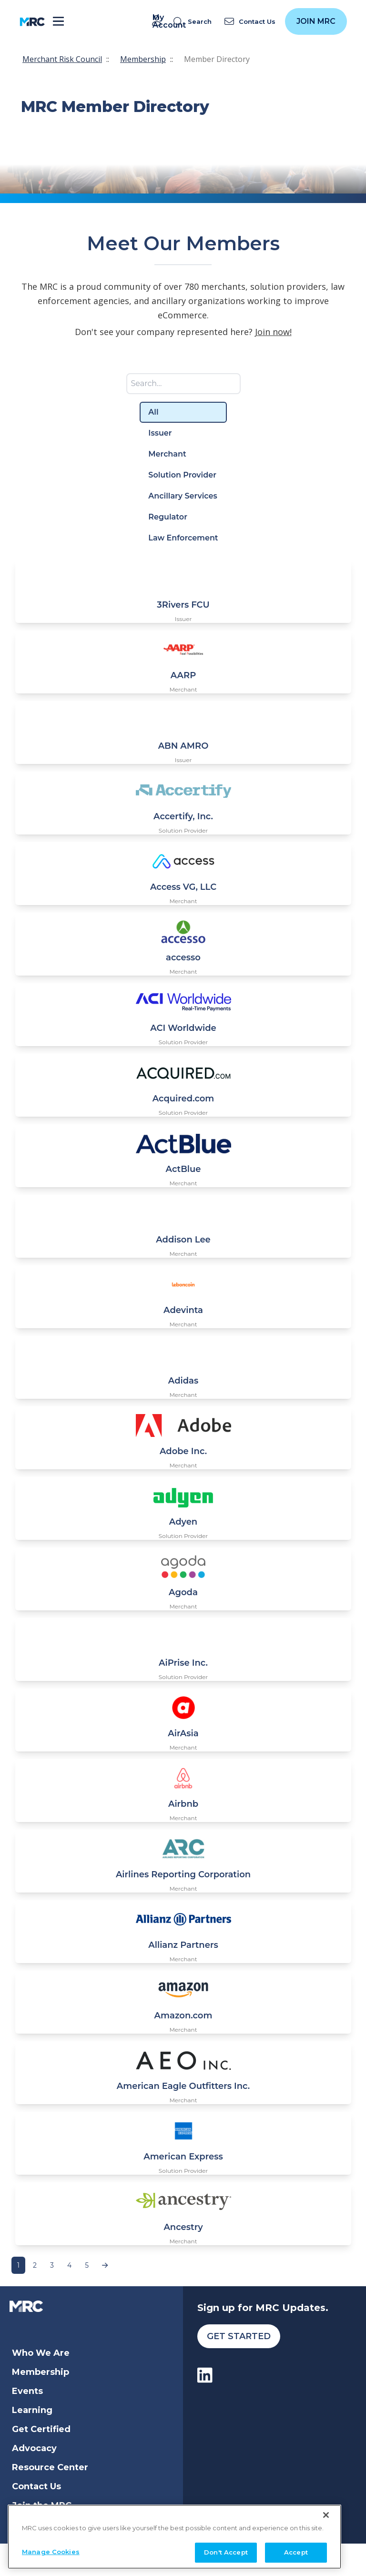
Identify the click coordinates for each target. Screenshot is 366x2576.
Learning (32, 2410)
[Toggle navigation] (58, 22)
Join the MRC (41, 2505)
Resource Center (50, 2467)
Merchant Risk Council (62, 59)
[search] (194, 22)
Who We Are (41, 2353)
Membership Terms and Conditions (286, 2559)
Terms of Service (156, 2559)
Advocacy (34, 2448)
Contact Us (36, 2486)
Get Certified (41, 2429)
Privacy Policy (211, 2559)
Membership (143, 59)
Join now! (273, 331)
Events (27, 2391)
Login (25, 2524)
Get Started (239, 2336)
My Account (158, 21)
